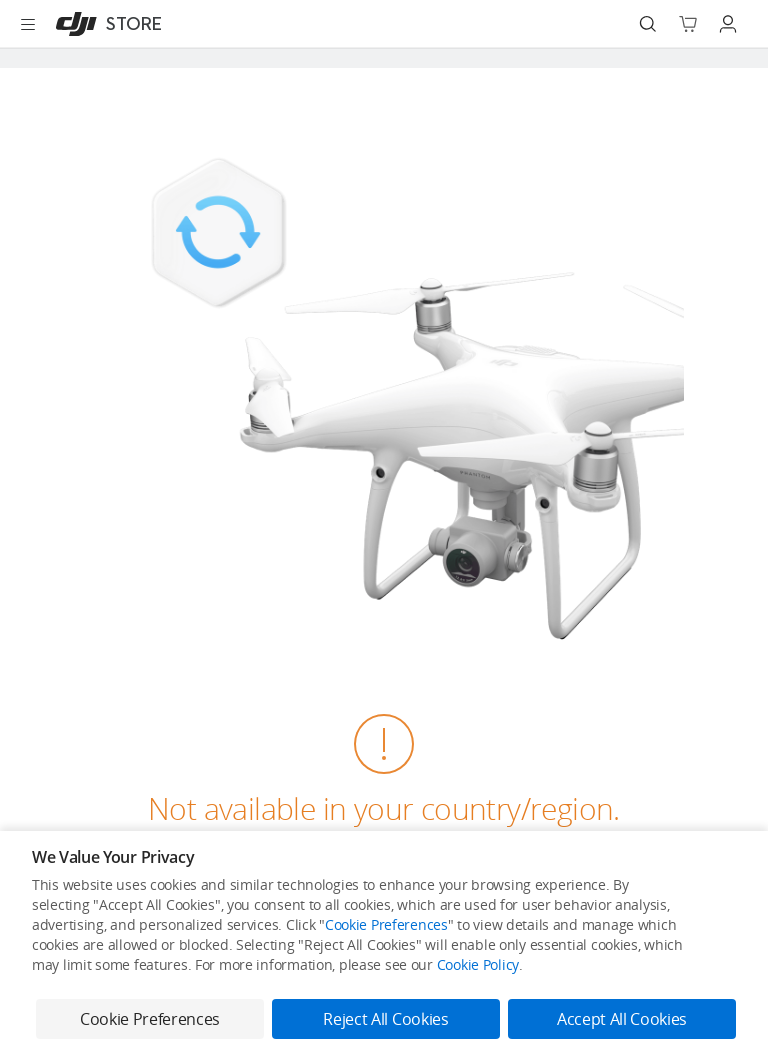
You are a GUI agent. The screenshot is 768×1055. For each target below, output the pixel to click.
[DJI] (104, 24)
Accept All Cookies (622, 1019)
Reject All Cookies (385, 1019)
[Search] (648, 24)
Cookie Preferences (386, 924)
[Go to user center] (728, 24)
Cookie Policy (478, 964)
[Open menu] (28, 24)
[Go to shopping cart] (688, 24)
